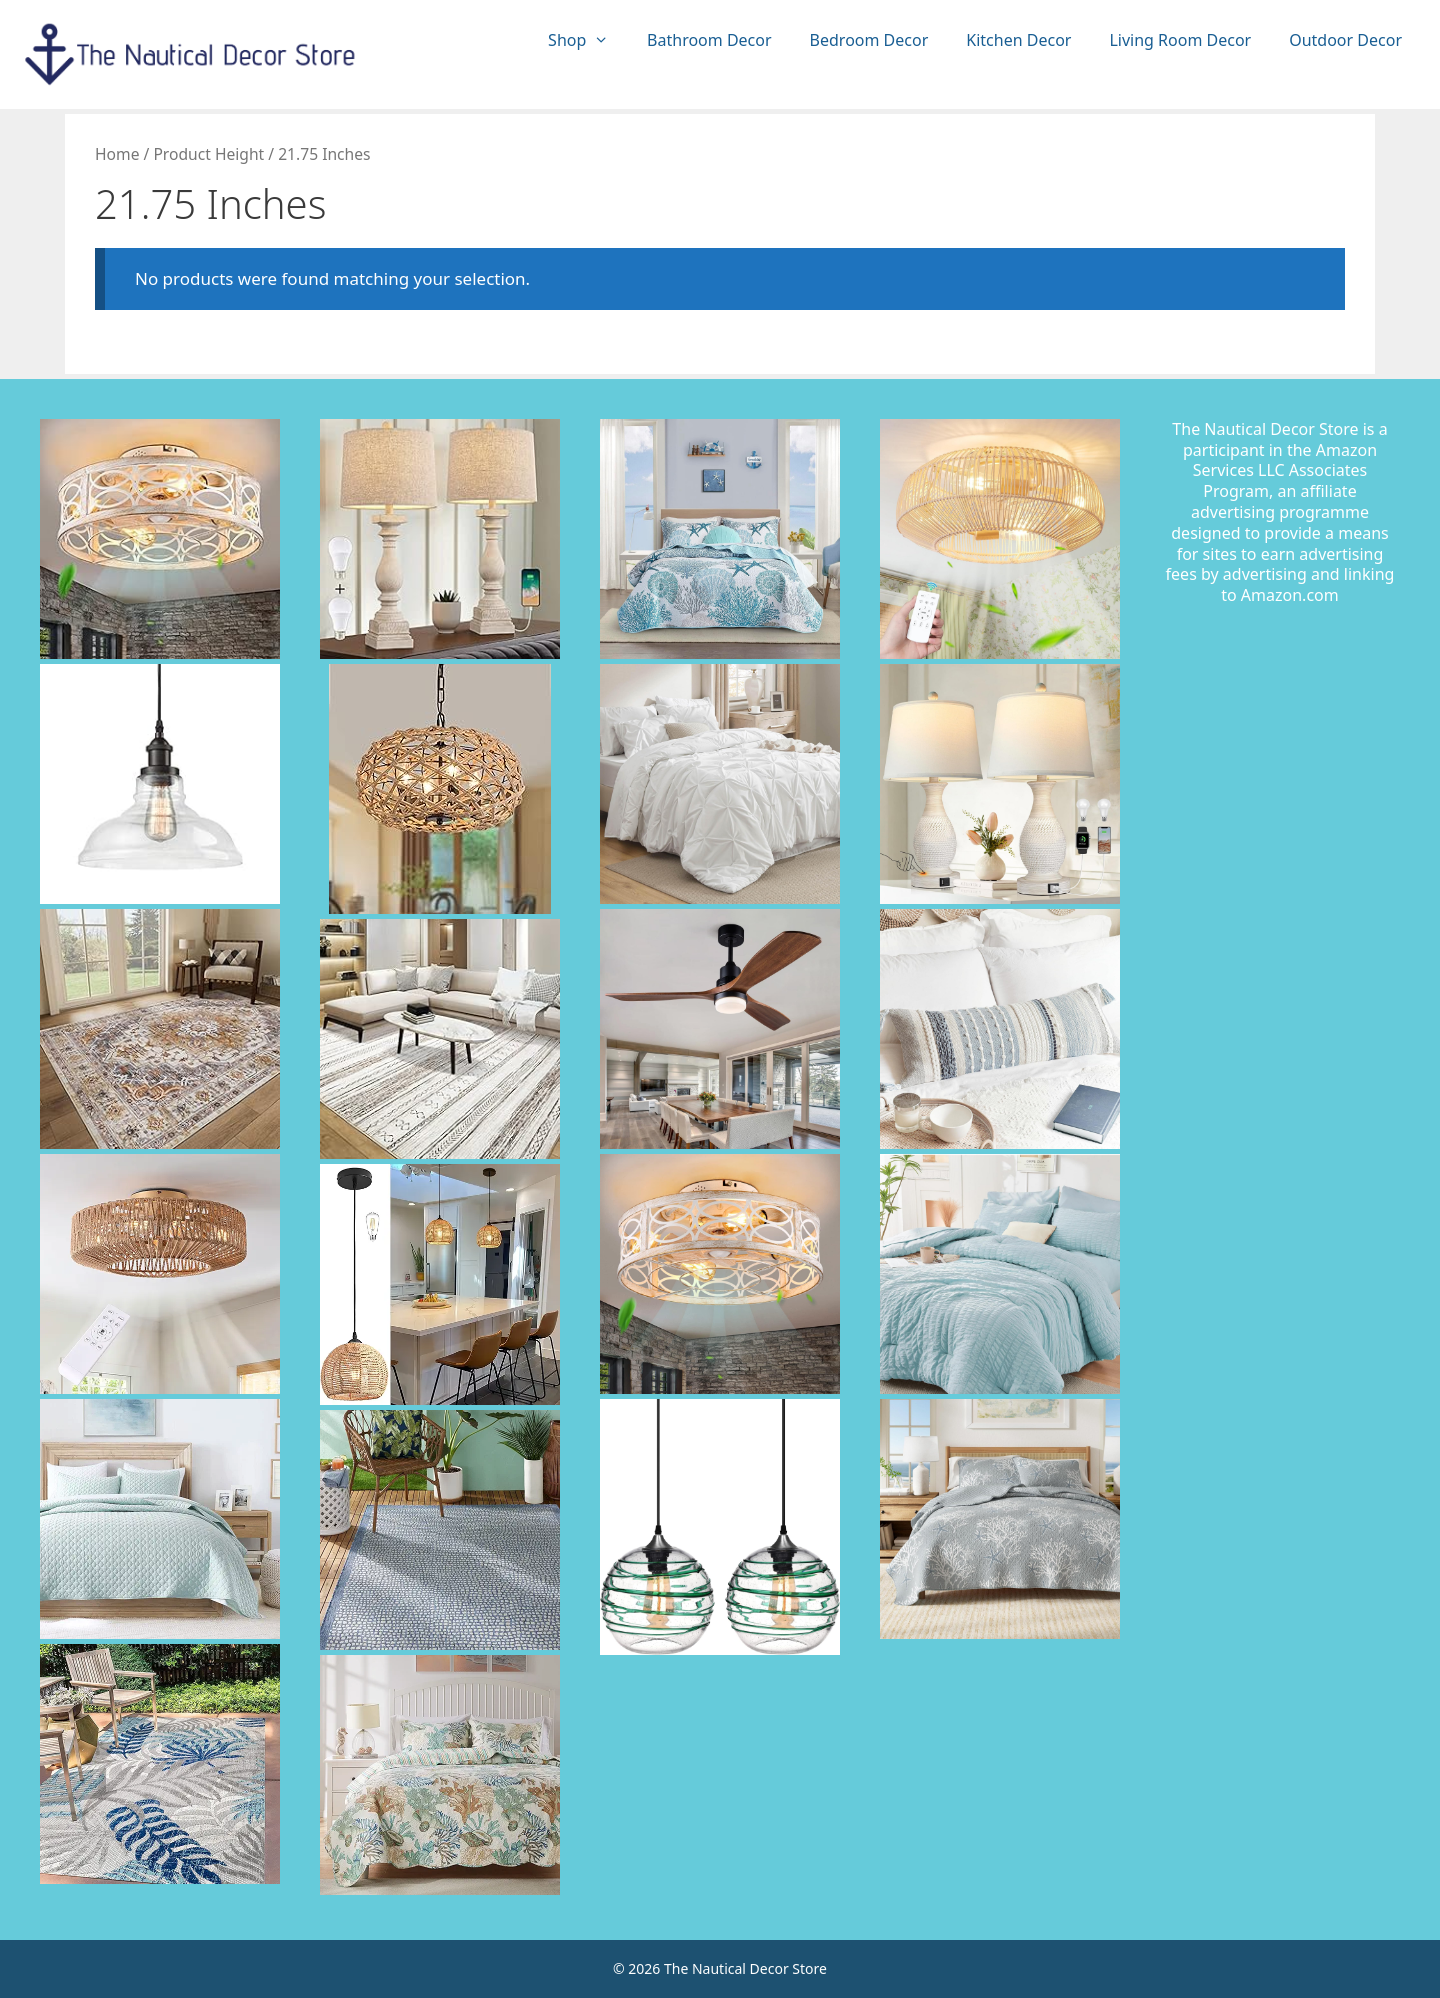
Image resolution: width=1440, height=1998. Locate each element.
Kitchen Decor (1018, 40)
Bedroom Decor (869, 40)
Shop (588, 40)
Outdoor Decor (1345, 40)
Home (117, 154)
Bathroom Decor (709, 40)
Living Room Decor (1180, 40)
